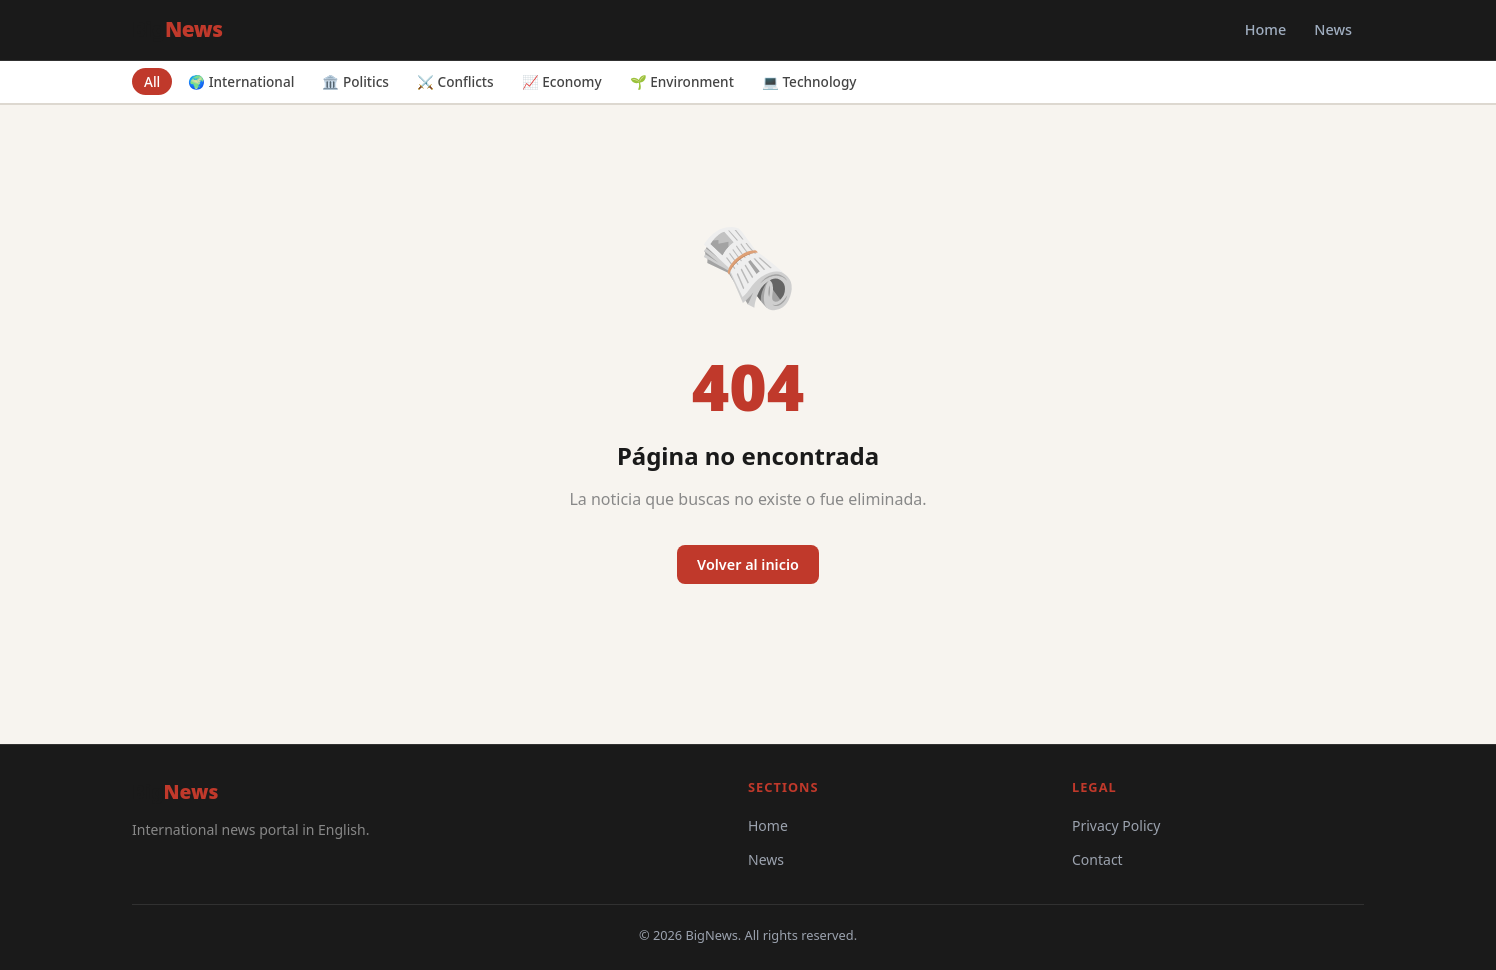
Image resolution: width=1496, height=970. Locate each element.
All (152, 81)
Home (1265, 29)
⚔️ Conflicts (455, 81)
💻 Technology (809, 81)
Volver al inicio (748, 564)
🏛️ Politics (355, 81)
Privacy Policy (1116, 825)
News (1333, 29)
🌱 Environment (682, 81)
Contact (1097, 859)
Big (177, 29)
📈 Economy (562, 81)
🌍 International (241, 81)
